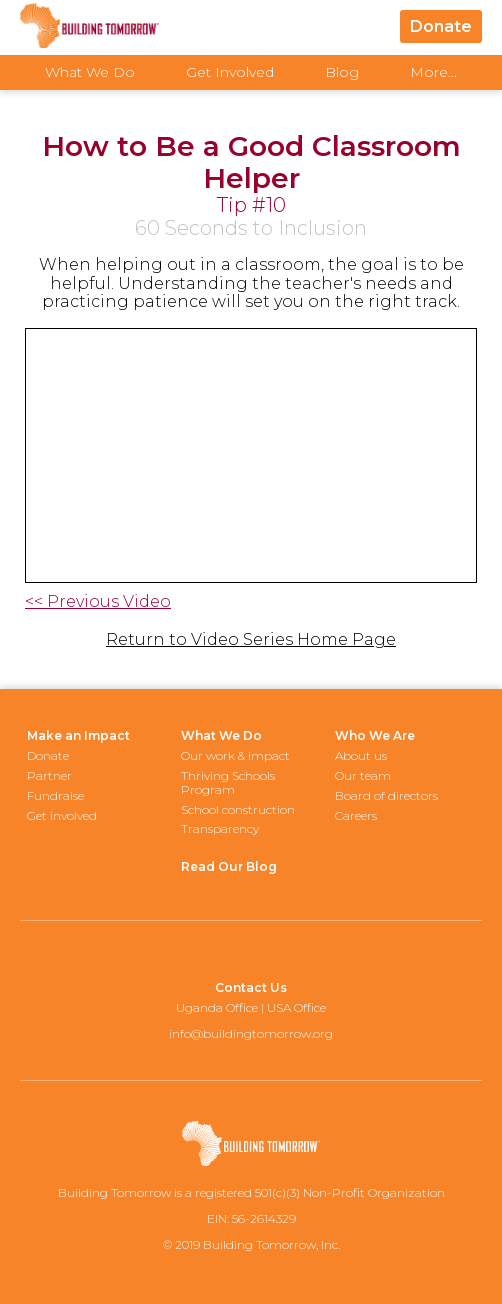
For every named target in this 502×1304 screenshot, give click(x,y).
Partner (49, 775)
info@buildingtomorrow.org (251, 1033)
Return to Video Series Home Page (251, 640)
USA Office (296, 1007)
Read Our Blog (229, 866)
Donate (441, 26)
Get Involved (230, 72)
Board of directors (386, 795)
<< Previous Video (98, 602)
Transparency (220, 828)
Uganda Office (217, 1007)
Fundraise (55, 795)
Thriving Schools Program (228, 782)
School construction (238, 809)
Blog (342, 72)
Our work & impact (235, 755)
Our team (363, 775)
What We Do (90, 72)
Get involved (62, 815)
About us (361, 755)
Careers (356, 815)
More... (433, 72)
